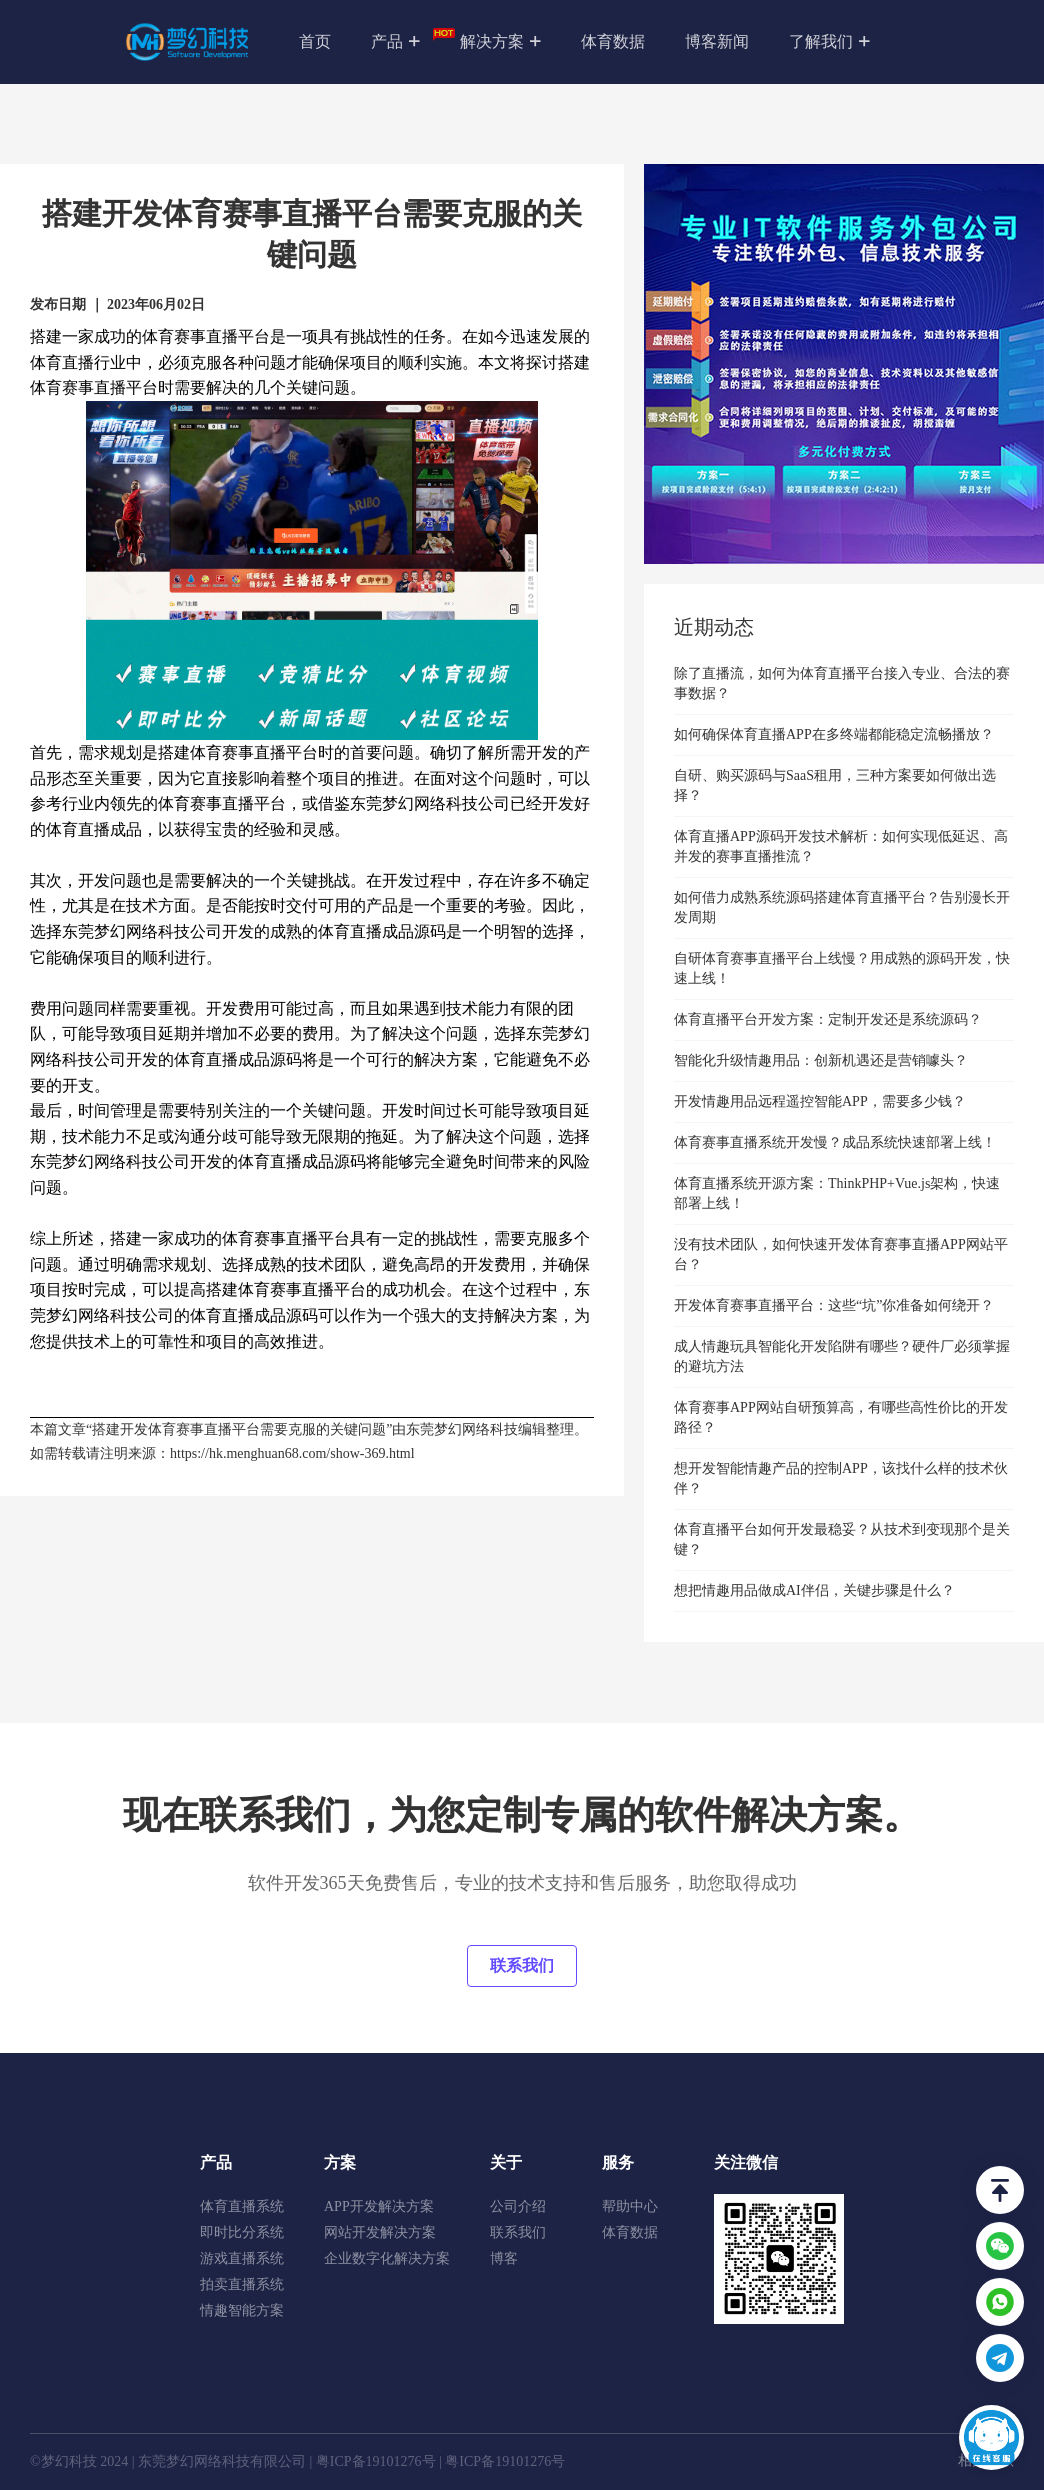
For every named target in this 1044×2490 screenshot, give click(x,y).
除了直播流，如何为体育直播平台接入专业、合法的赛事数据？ (842, 683)
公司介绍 (518, 2206)
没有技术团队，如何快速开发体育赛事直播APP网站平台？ (841, 1254)
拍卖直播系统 (242, 2284)
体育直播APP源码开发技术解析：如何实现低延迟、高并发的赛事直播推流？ (841, 846)
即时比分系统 (242, 2232)
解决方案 (500, 42)
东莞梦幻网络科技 (462, 1429)
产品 (405, 39)
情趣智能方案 (242, 2310)
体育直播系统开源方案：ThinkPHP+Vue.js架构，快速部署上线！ (837, 1193)
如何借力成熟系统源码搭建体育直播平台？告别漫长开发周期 (842, 907)
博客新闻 (717, 41)
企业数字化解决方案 (387, 2258)
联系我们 (522, 1965)
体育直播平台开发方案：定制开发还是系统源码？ (828, 1019)
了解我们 (829, 42)
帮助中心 (630, 2206)
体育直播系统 (242, 2206)
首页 (315, 41)
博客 (504, 2258)
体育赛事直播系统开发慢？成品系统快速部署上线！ (835, 1142)
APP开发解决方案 (379, 2206)
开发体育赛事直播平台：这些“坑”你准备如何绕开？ (834, 1305)
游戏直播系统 (242, 2258)
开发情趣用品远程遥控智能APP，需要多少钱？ (820, 1101)
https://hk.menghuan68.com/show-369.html (292, 1453)
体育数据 (613, 41)
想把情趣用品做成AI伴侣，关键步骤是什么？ (814, 1590)
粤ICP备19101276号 (376, 2461)
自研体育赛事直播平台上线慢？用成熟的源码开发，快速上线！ (842, 968)
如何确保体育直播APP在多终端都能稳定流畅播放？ (834, 734)
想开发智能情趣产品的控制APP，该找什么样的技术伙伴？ (841, 1478)
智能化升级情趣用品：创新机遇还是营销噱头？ (821, 1060)
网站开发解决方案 (380, 2232)
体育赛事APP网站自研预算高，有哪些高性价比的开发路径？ (841, 1417)
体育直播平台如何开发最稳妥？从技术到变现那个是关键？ (842, 1539)
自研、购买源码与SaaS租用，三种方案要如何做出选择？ (835, 785)
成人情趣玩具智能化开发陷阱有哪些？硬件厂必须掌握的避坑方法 (842, 1356)
